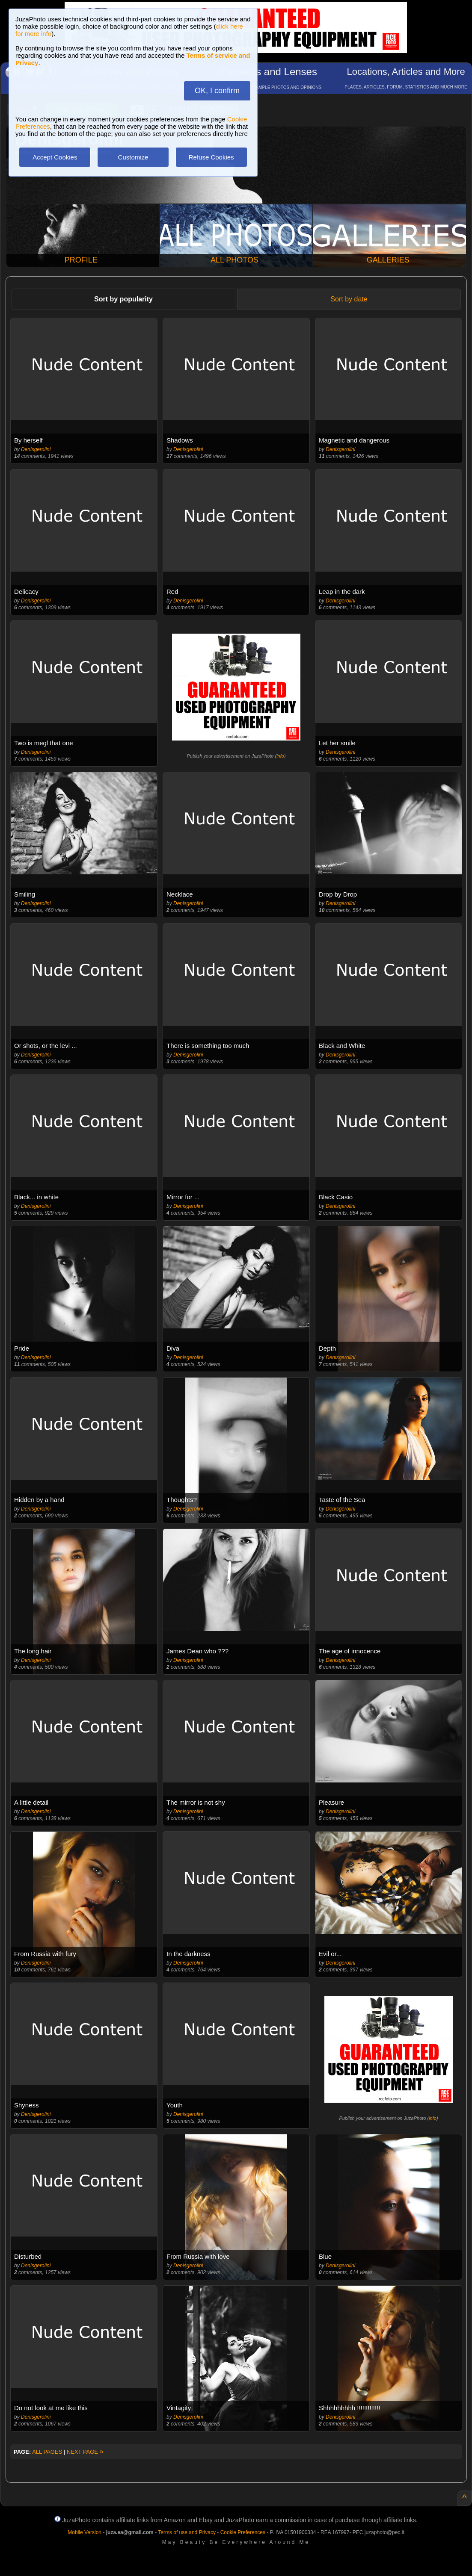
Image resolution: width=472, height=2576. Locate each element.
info (280, 755)
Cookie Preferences (242, 2532)
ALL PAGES (47, 2452)
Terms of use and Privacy (187, 2532)
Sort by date (348, 299)
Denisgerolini (35, 449)
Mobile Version (84, 2532)
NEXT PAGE (85, 2452)
